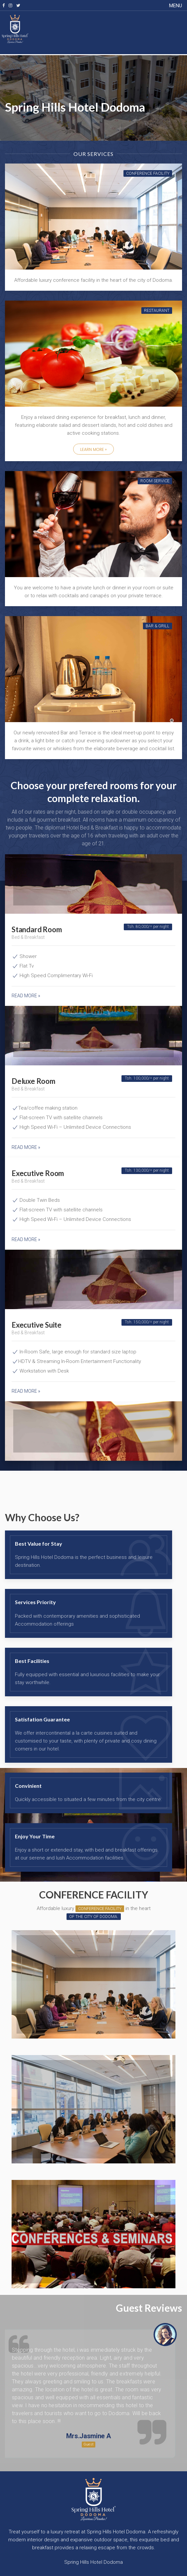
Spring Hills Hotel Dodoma (93, 2562)
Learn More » (93, 449)
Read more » (26, 995)
